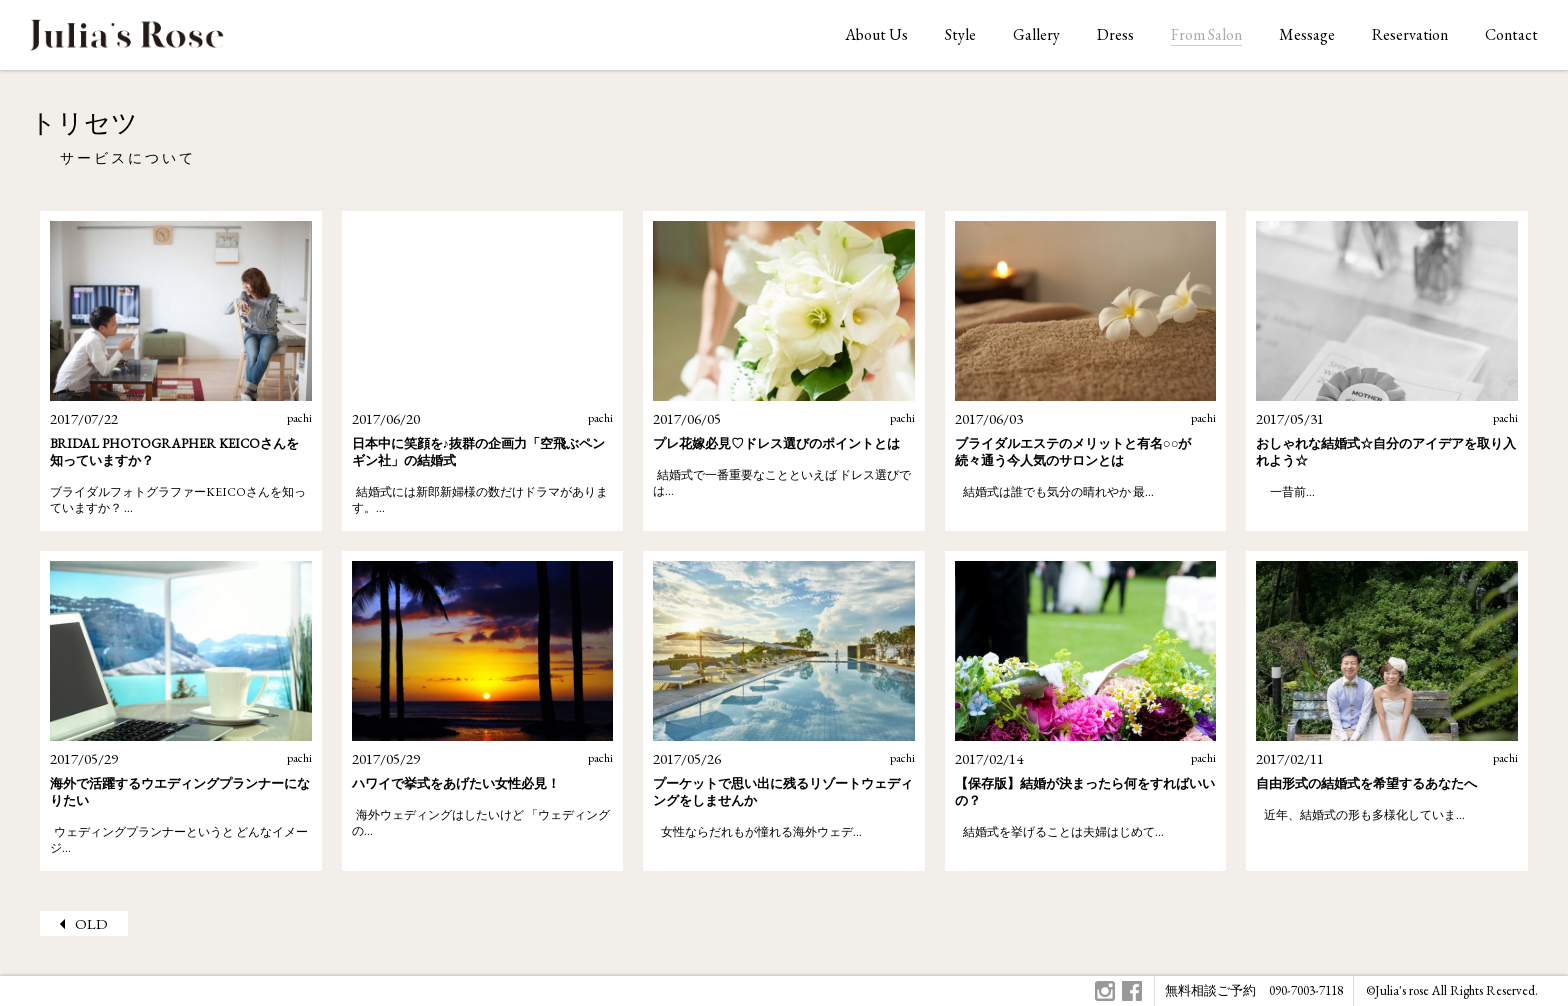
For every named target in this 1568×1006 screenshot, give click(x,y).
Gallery (1036, 34)
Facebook (1132, 991)
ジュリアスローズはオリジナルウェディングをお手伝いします (127, 40)
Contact (1511, 34)
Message (1307, 34)
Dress (1115, 34)
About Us (876, 34)
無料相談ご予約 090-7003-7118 (1254, 990)
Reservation (1410, 34)
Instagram (1105, 991)
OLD (91, 923)
